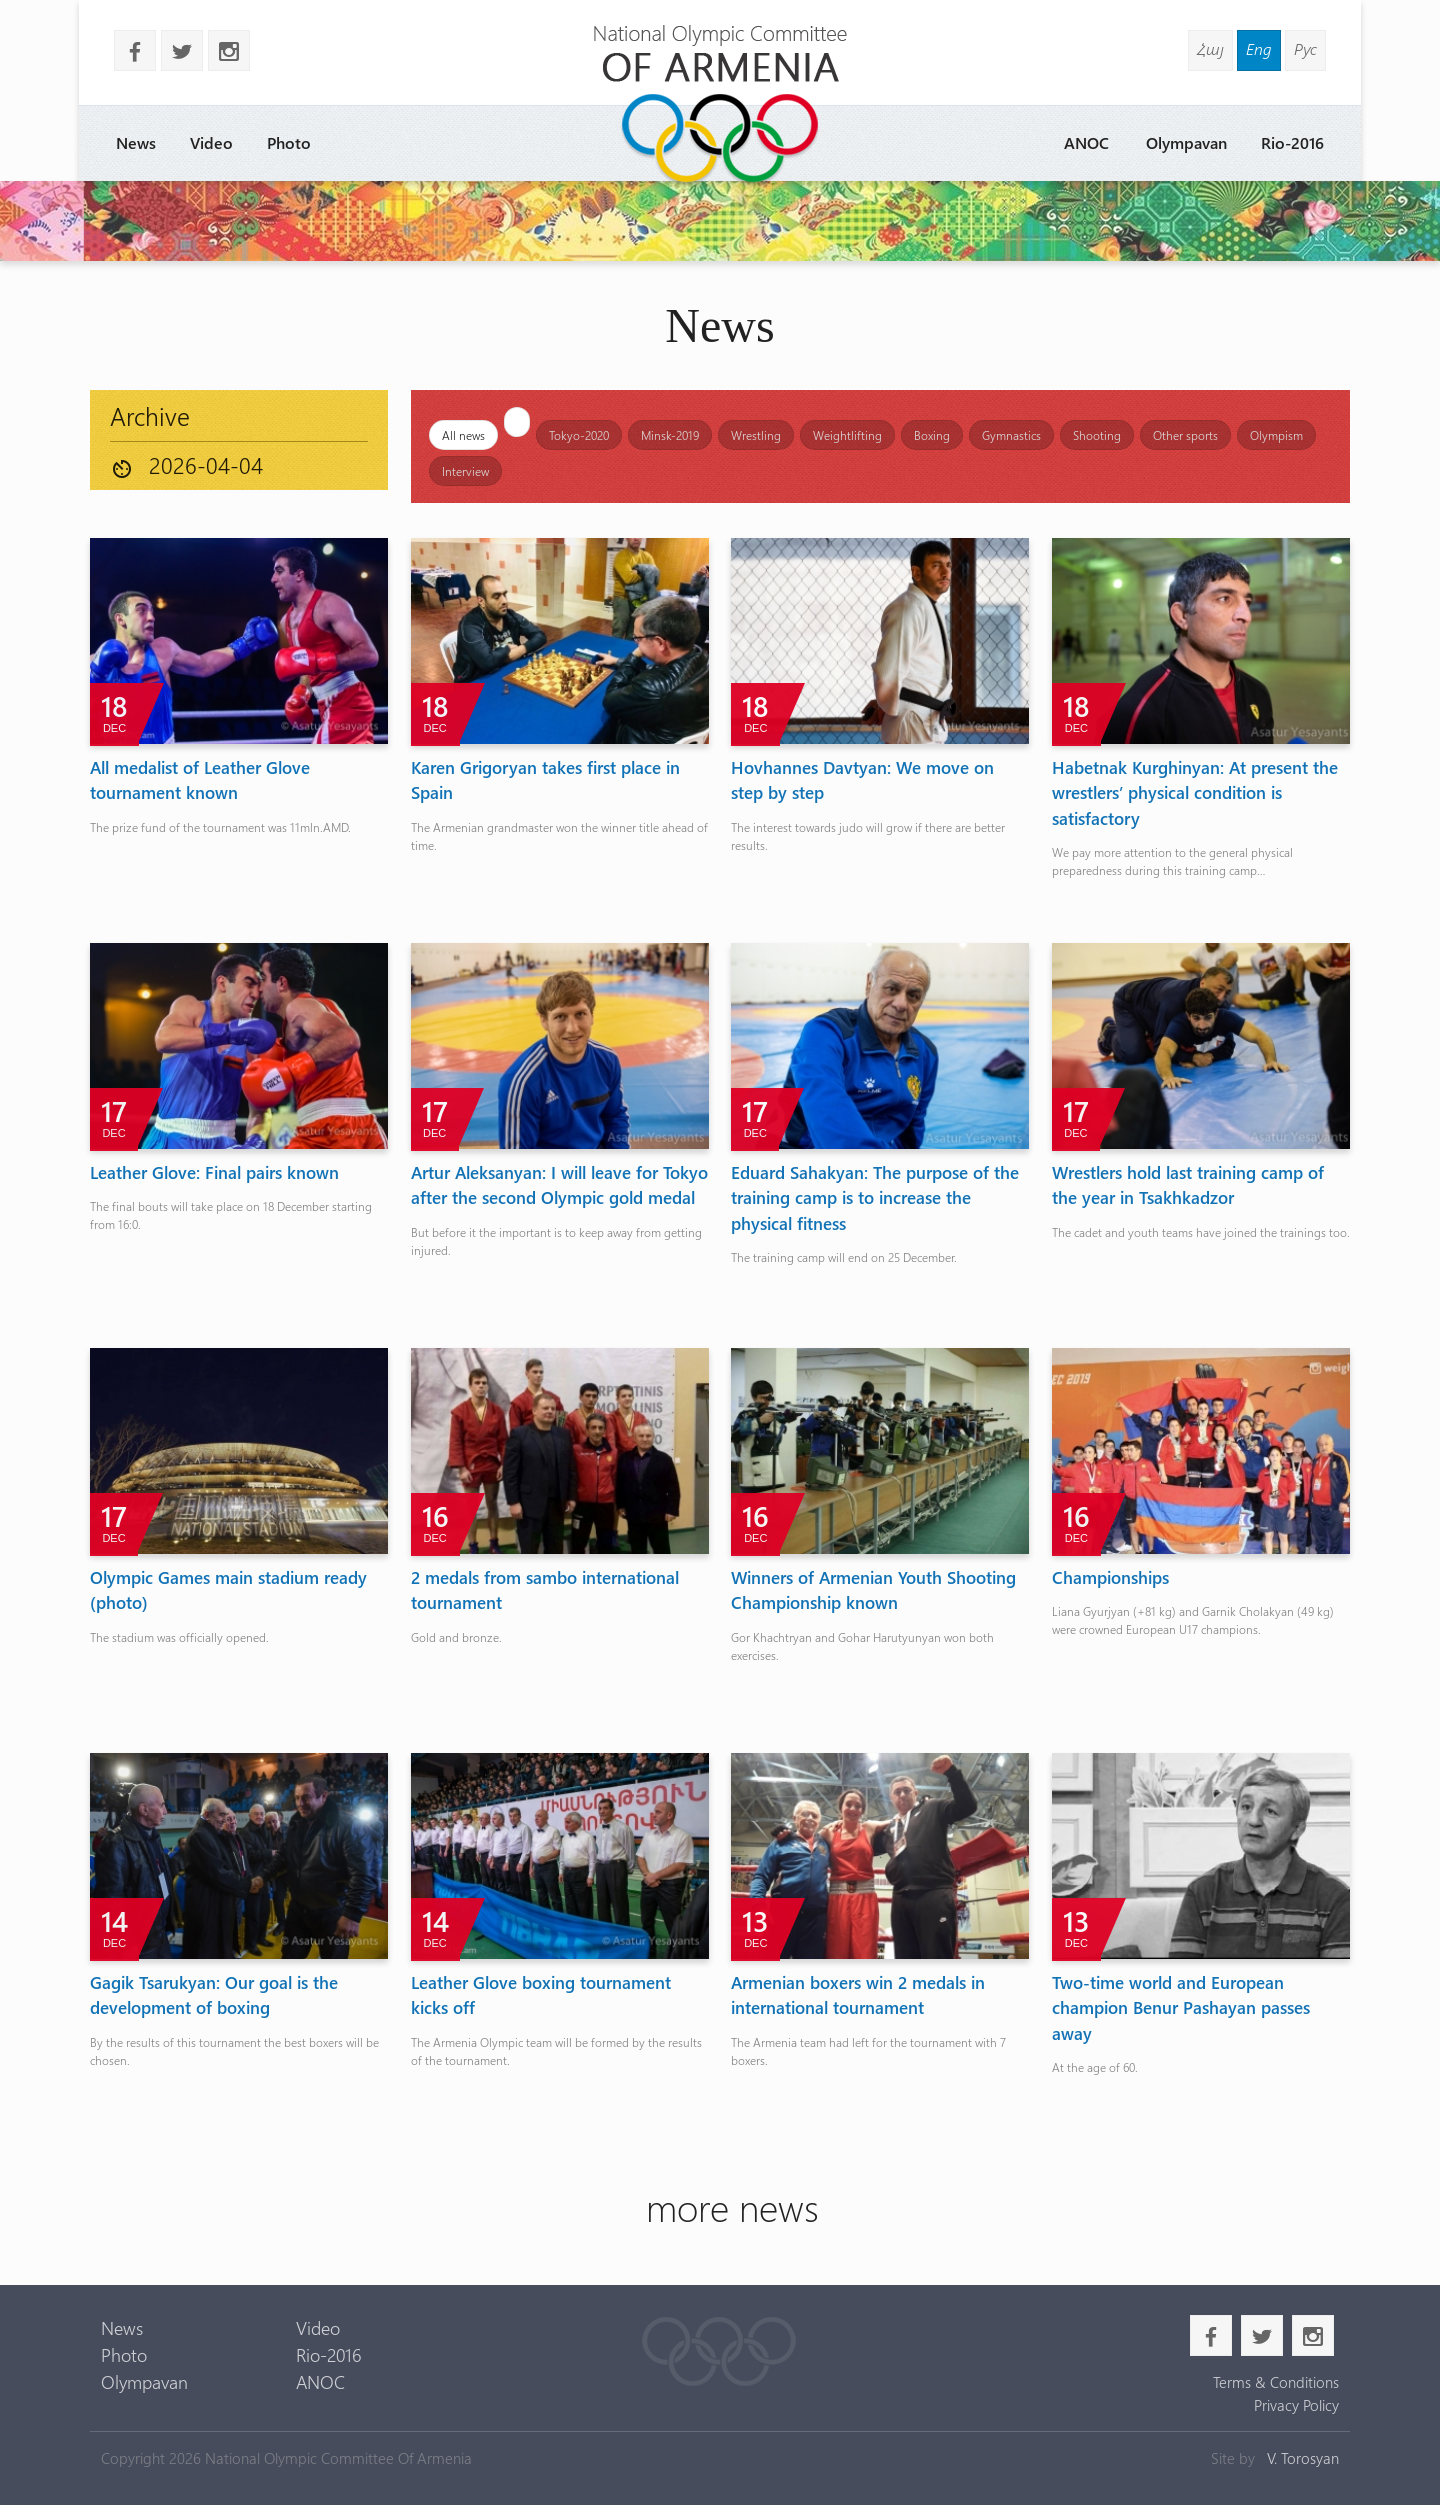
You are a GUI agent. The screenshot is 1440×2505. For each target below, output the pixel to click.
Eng (1259, 48)
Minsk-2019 (670, 435)
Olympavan (1186, 142)
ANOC (1086, 142)
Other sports (1185, 435)
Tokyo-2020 (579, 435)
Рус (1305, 48)
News (136, 142)
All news (463, 435)
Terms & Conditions (1276, 2382)
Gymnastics (1011, 435)
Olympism (1276, 435)
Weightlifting (847, 435)
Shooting (1097, 435)
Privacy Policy (1296, 2405)
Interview (465, 471)
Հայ (1210, 48)
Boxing (932, 435)
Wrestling (756, 435)
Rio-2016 (1292, 142)
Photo (289, 142)
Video (211, 142)
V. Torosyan (1303, 2458)
